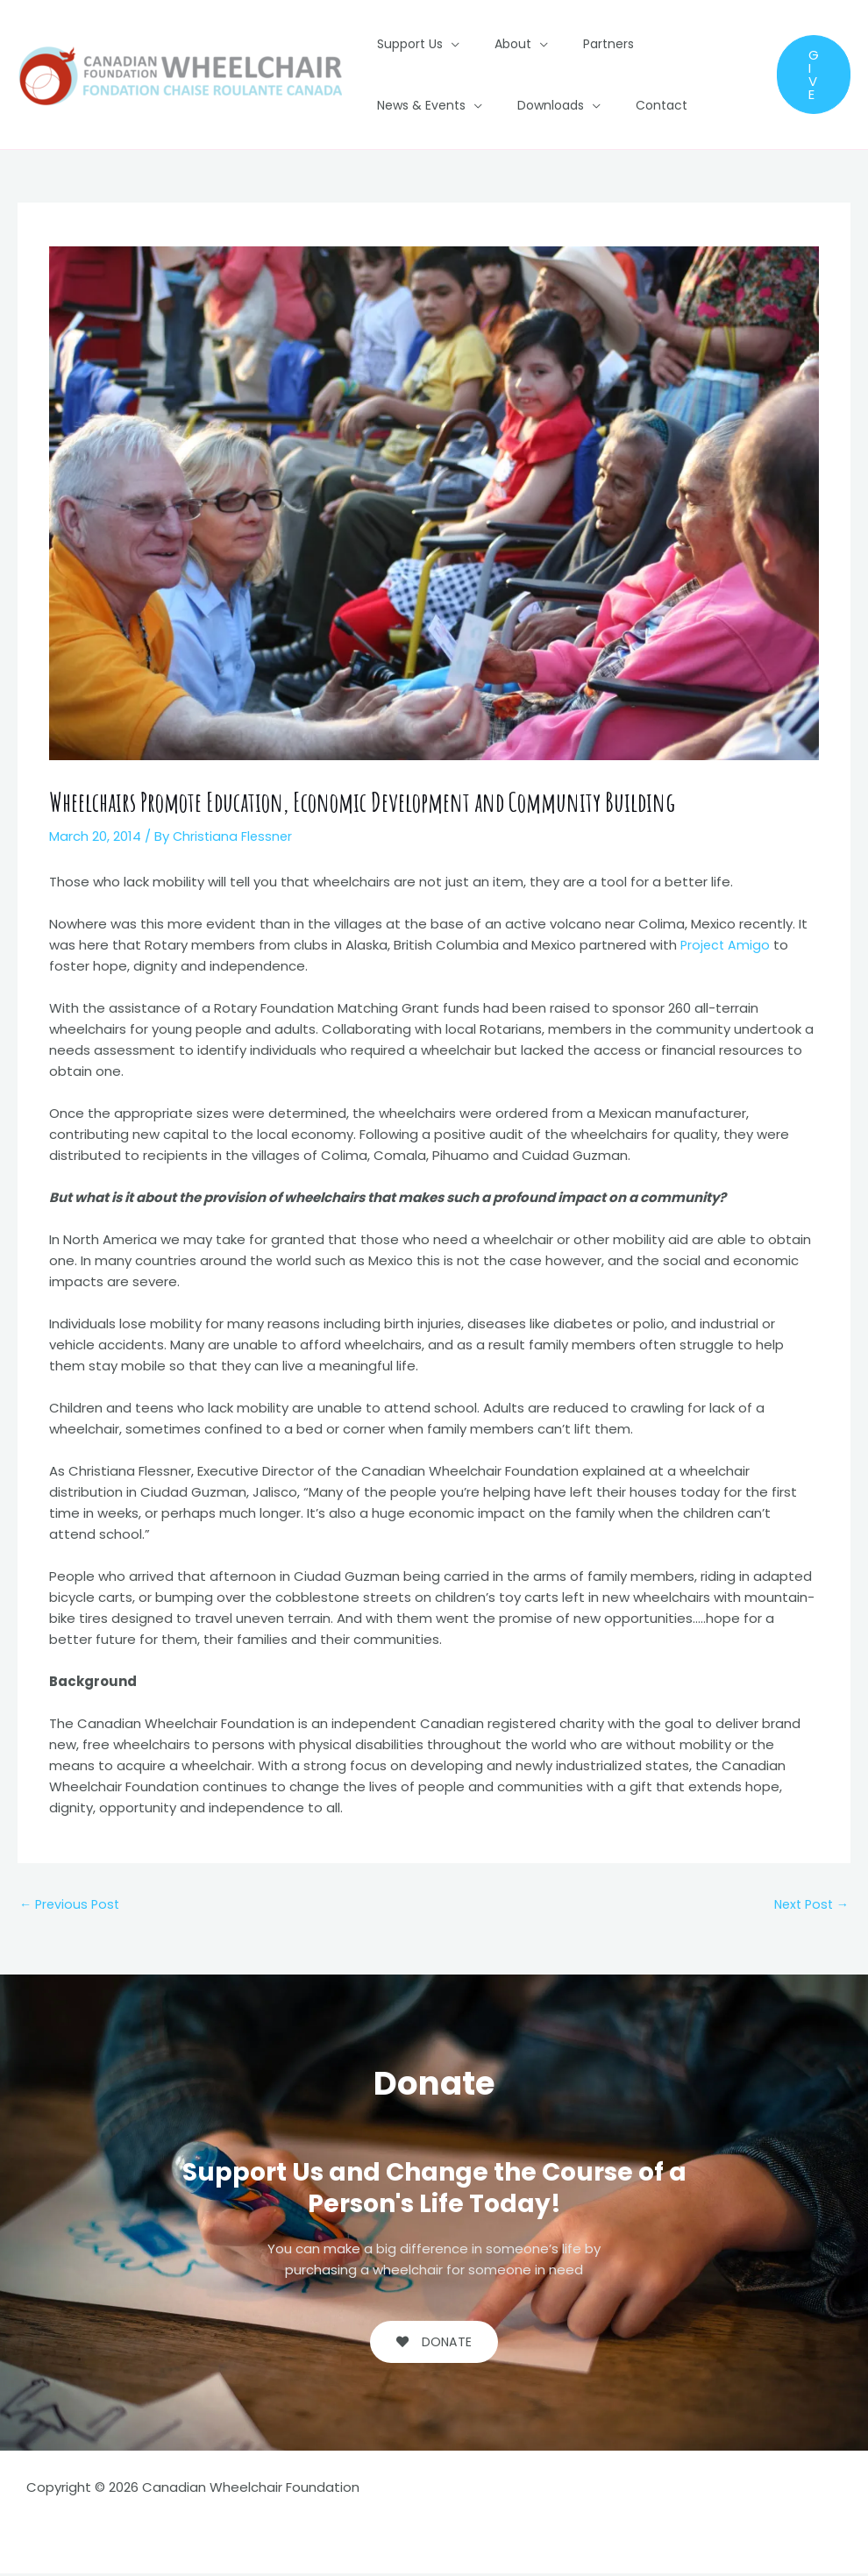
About (497, 44)
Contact (505, 105)
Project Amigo (726, 945)
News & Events (676, 44)
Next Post (809, 1905)
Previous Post (71, 1905)
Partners (582, 44)
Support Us (405, 44)
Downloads (405, 105)
